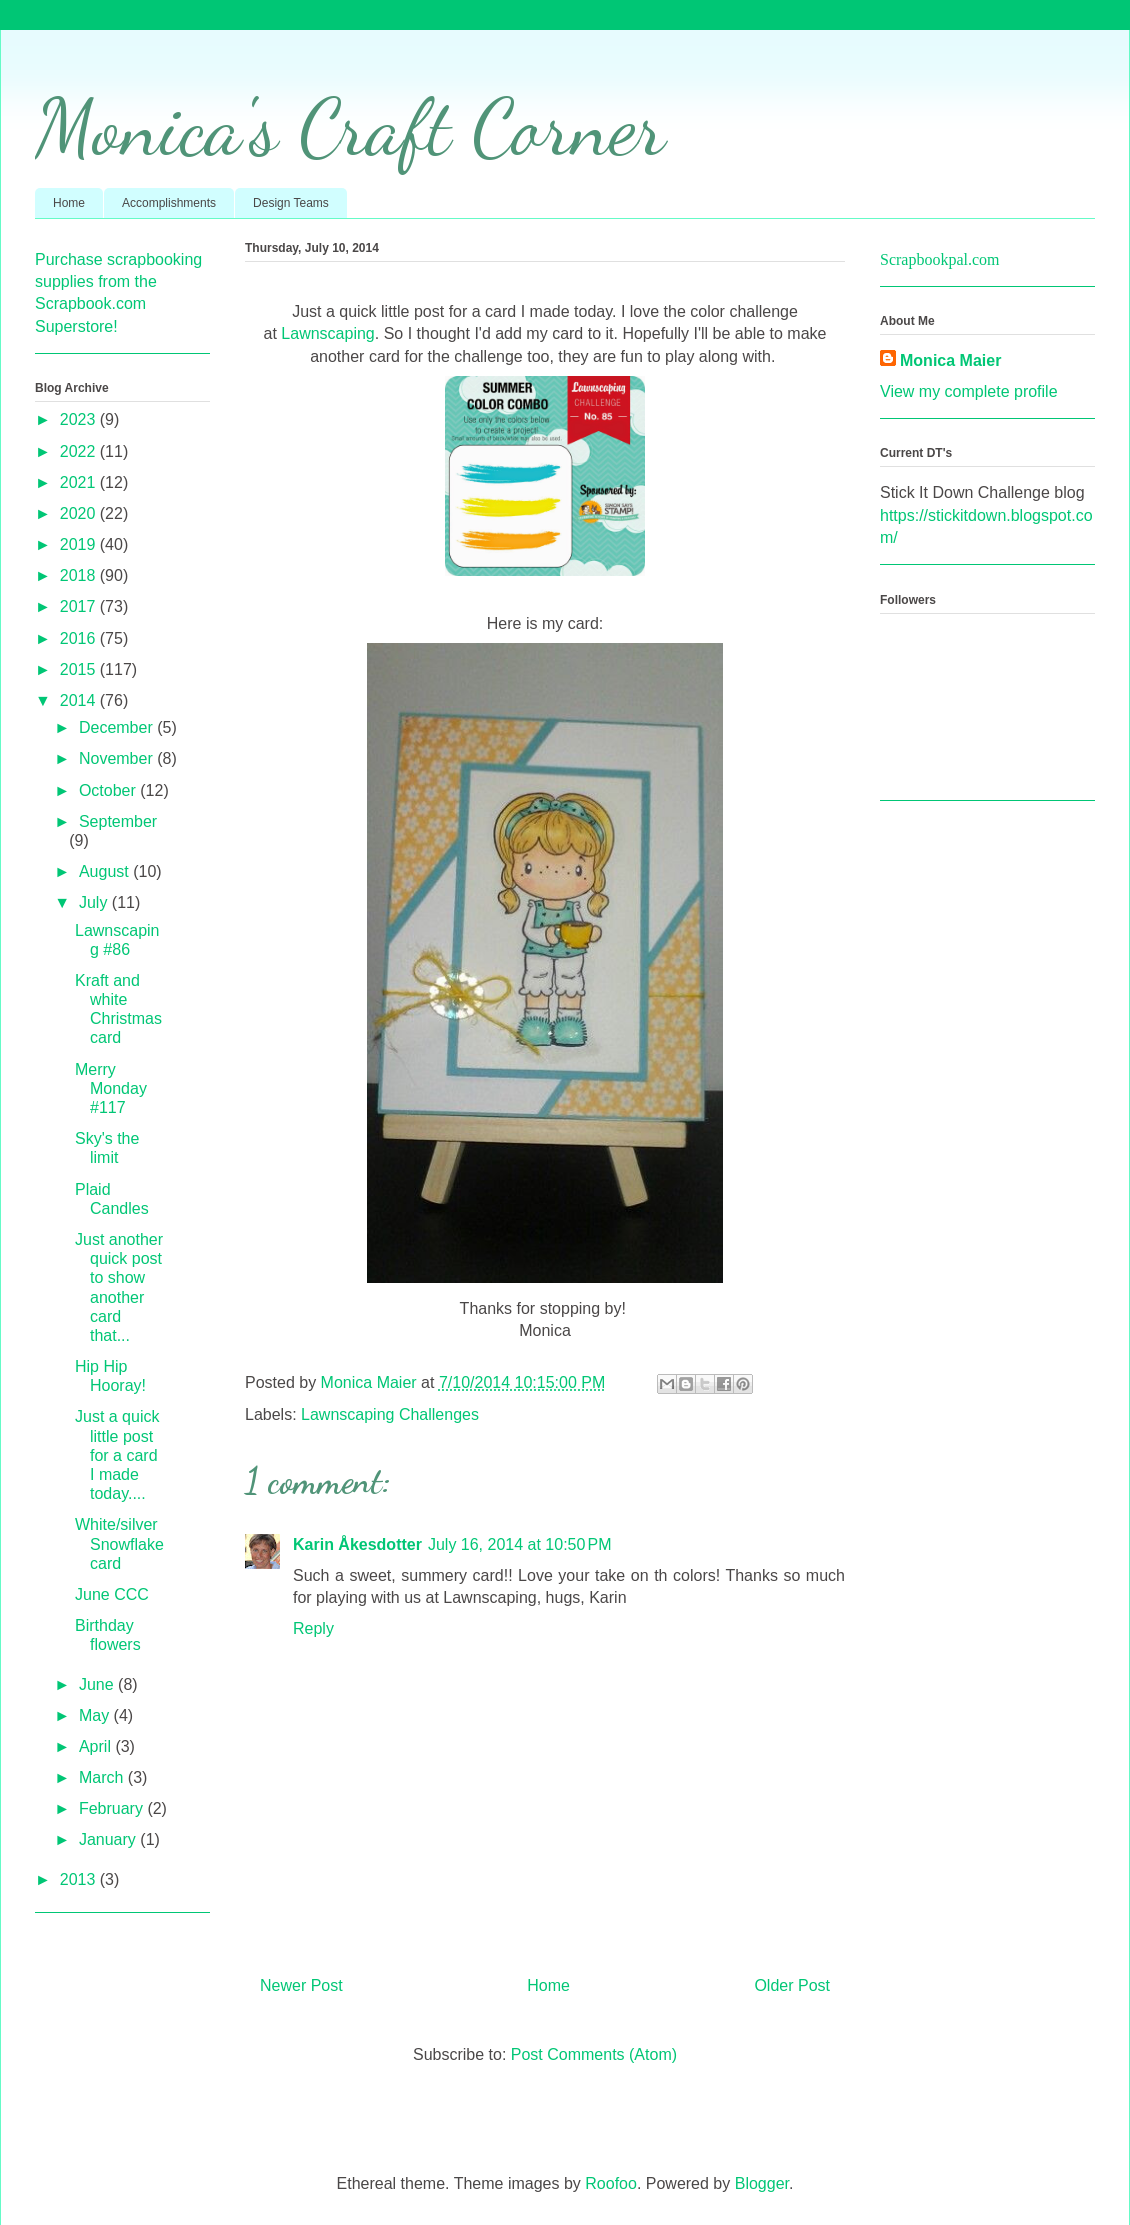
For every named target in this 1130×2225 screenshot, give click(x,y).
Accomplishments (169, 203)
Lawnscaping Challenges (390, 1414)
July (95, 902)
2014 (80, 700)
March (103, 1777)
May (96, 1715)
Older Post (792, 1985)
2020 (80, 513)
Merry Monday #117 (111, 1088)
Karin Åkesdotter (357, 1544)
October (109, 790)
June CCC (112, 1594)
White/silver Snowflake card (119, 1543)
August (106, 871)
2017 (80, 606)
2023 (80, 419)
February (113, 1808)
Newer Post (301, 1985)
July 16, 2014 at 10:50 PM (520, 1544)
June (98, 1684)
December (118, 727)
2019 (80, 544)
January (109, 1839)
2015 (80, 669)
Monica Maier (950, 360)
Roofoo (611, 2183)
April (97, 1746)
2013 (80, 1879)
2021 (80, 482)
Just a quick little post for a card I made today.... (117, 1455)
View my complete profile (969, 391)
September (118, 821)
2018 (80, 575)
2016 (80, 638)
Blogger (762, 2183)
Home (69, 203)
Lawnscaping (327, 333)
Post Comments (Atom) (594, 2054)
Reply (313, 1628)
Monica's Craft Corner (350, 127)
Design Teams (291, 203)
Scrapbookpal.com (940, 259)
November (118, 758)
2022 (80, 451)
